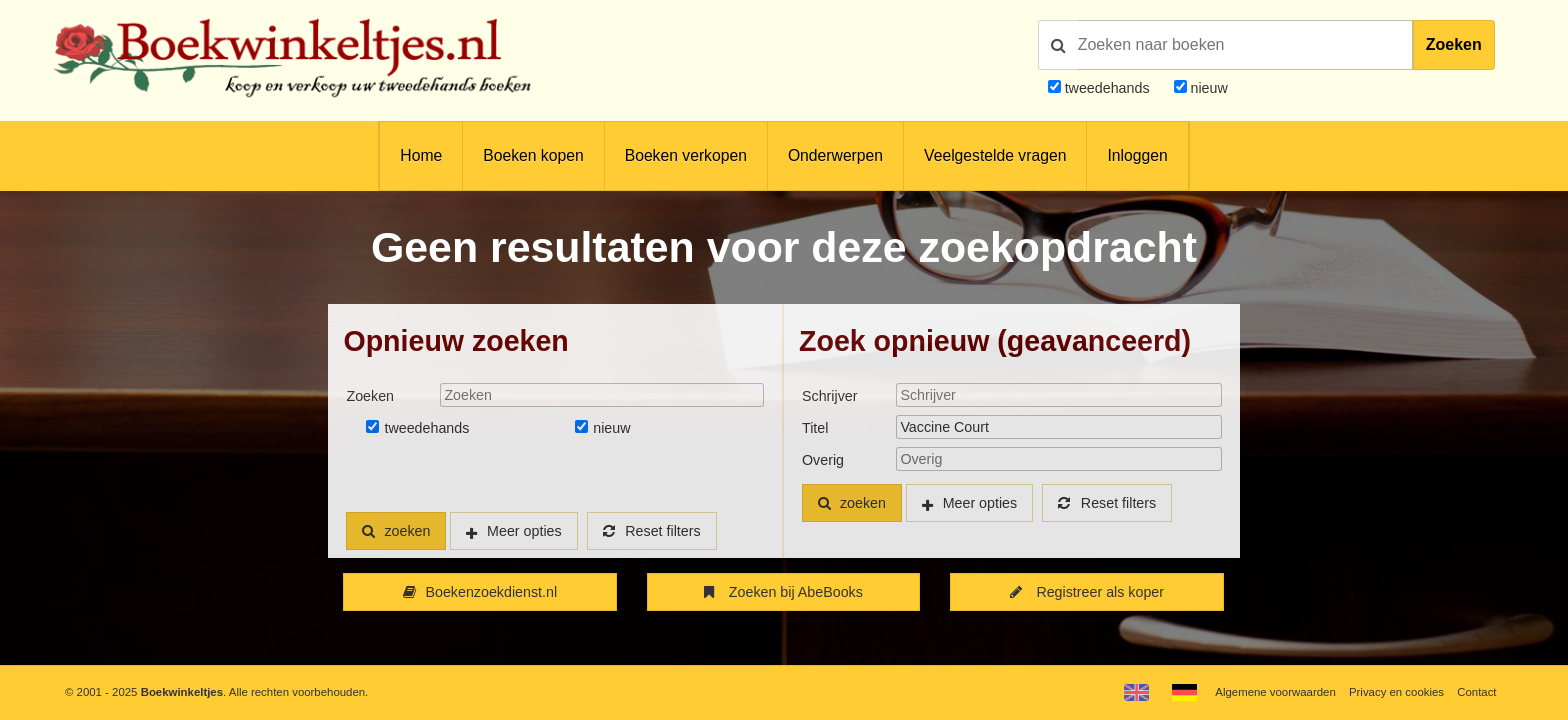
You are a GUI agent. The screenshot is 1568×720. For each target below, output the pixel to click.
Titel (815, 428)
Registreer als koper (1087, 592)
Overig (823, 460)
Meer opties (524, 531)
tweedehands (1107, 88)
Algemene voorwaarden (1275, 692)
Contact (1476, 692)
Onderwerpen (835, 155)
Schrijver (830, 396)
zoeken (396, 531)
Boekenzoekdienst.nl (480, 592)
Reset (652, 531)
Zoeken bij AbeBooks (783, 592)
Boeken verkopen (686, 155)
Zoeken (1454, 44)
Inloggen (1137, 155)
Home (421, 155)
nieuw (1207, 88)
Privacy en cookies (1396, 692)
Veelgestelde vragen (995, 155)
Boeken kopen (533, 155)
